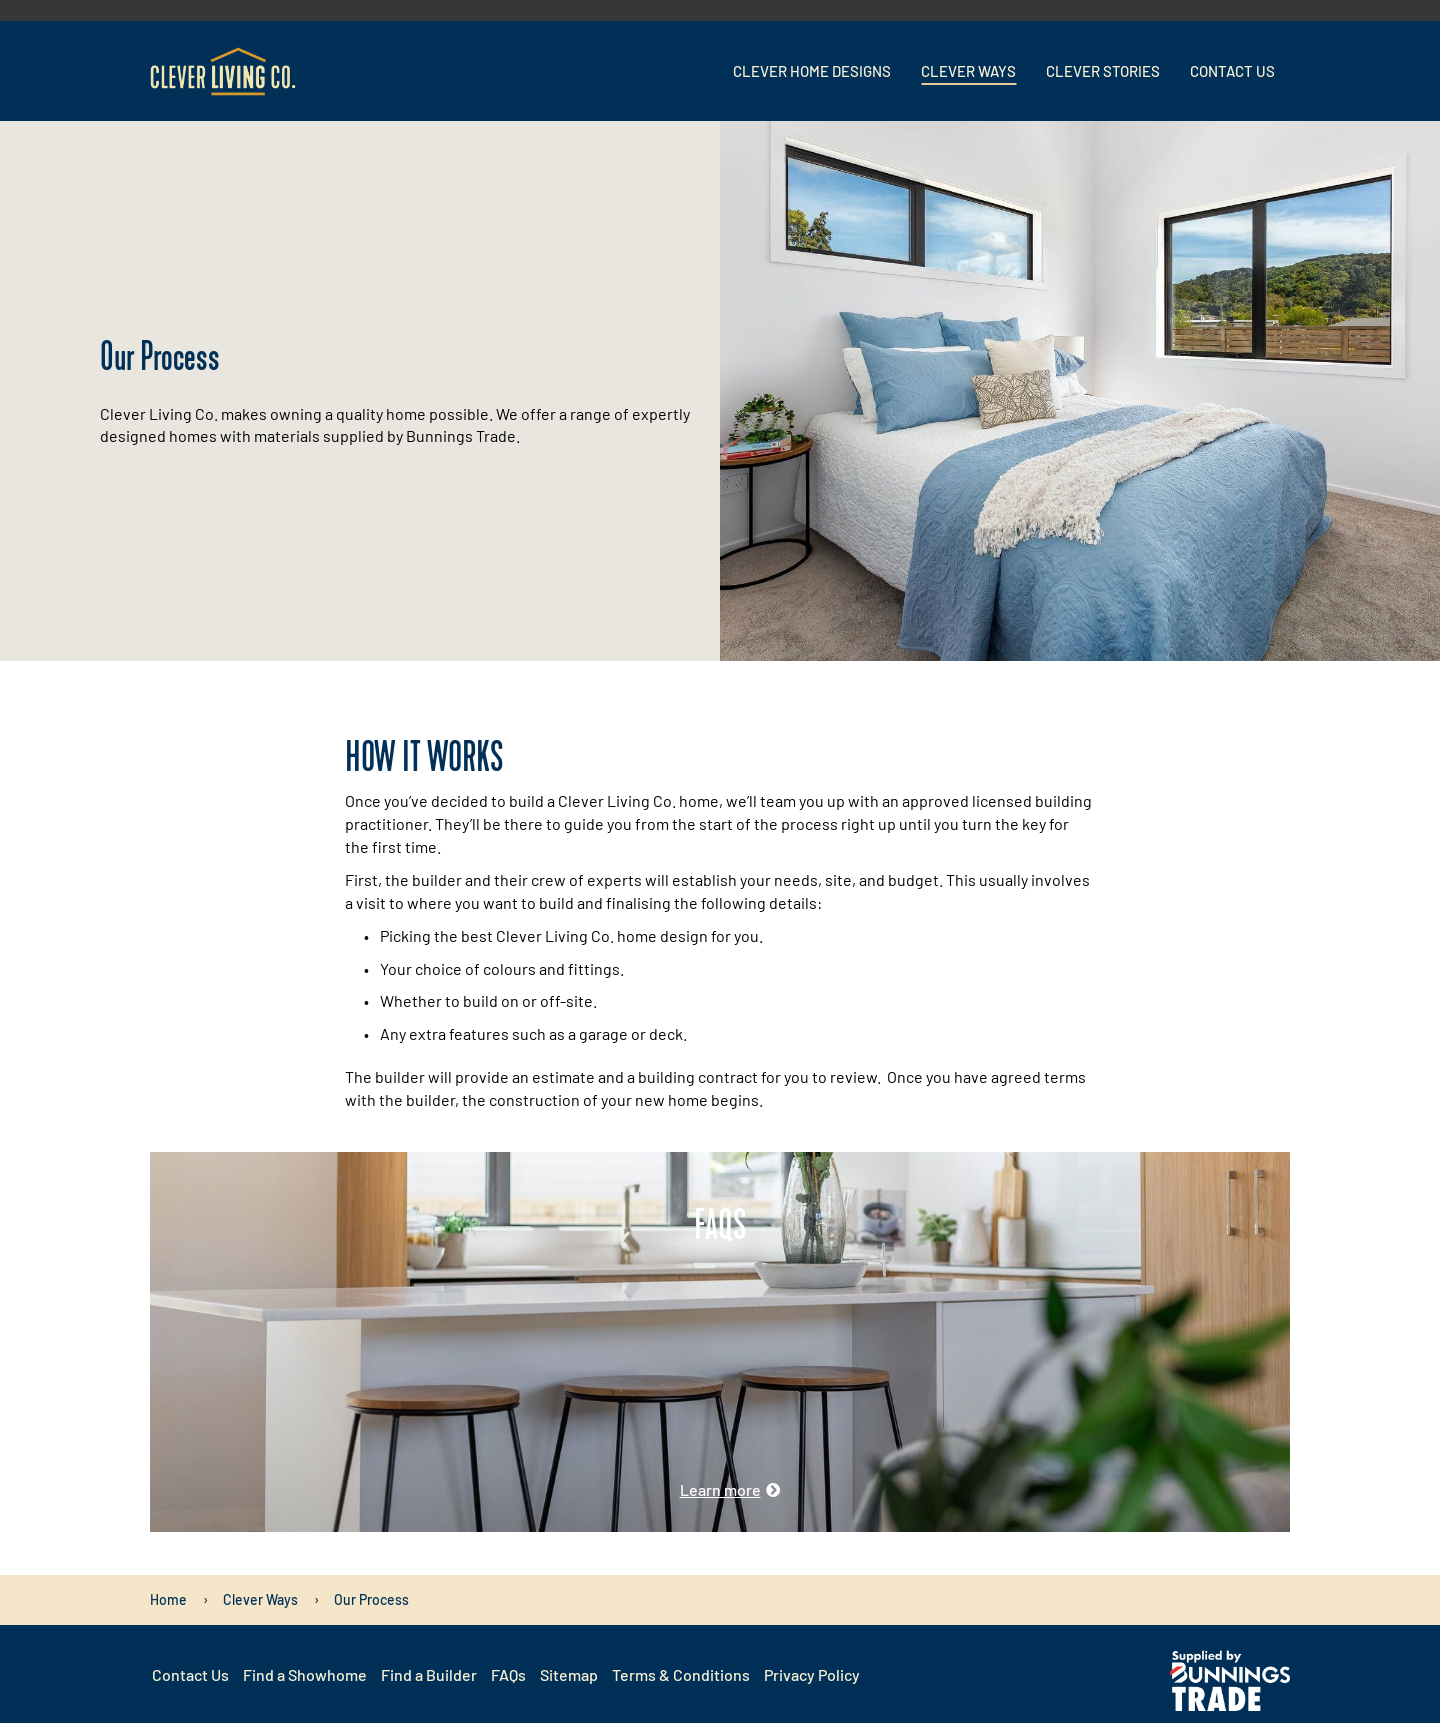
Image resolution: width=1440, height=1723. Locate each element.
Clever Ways (968, 71)
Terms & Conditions (681, 1674)
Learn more (720, 1489)
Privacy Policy (812, 1674)
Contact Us (1232, 71)
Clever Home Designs (812, 71)
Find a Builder (429, 1674)
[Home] (168, 1599)
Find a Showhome (305, 1674)
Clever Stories (1103, 71)
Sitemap (569, 1674)
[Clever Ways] (260, 1599)
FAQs (508, 1674)
